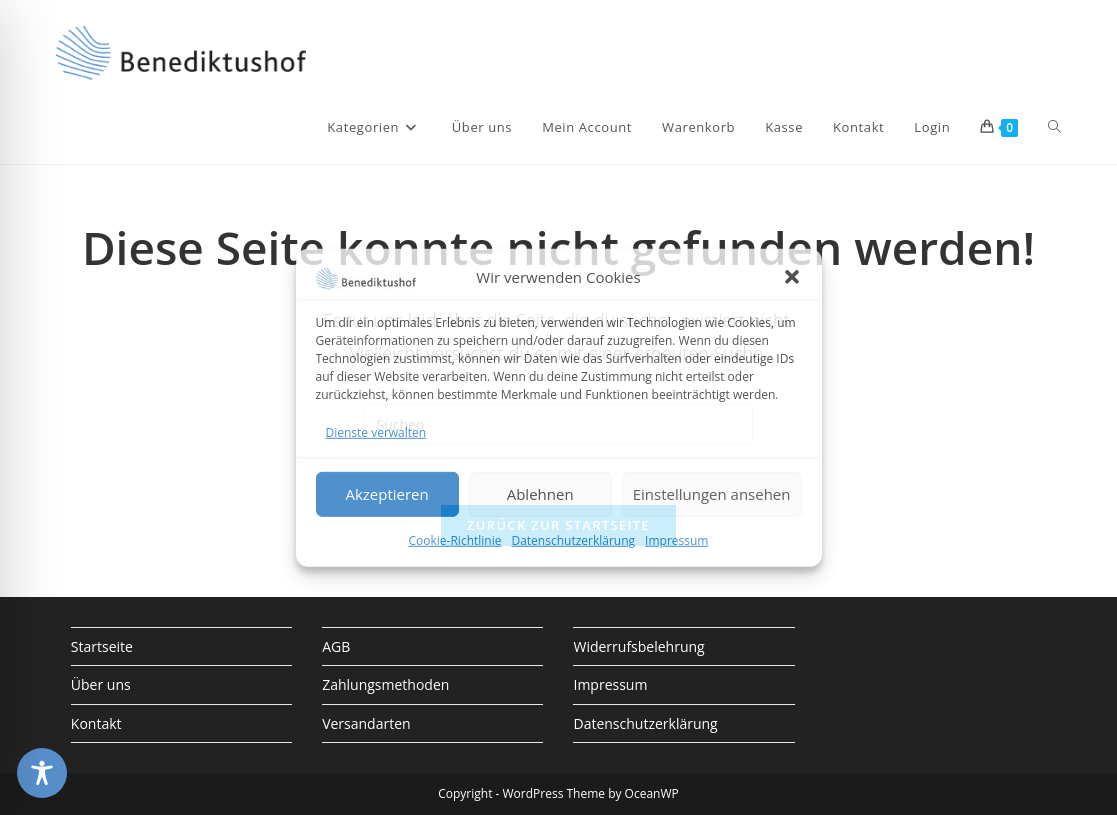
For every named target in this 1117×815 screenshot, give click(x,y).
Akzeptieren (386, 494)
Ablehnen (540, 494)
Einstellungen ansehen (712, 494)
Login (932, 127)
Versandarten (366, 723)
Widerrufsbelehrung (638, 646)
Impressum (676, 540)
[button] (792, 277)
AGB (336, 646)
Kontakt (96, 723)
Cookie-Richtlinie (455, 540)
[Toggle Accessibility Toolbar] (42, 773)
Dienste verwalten (376, 431)
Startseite (102, 646)
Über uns (101, 684)
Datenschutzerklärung (573, 540)
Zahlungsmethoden (385, 684)
